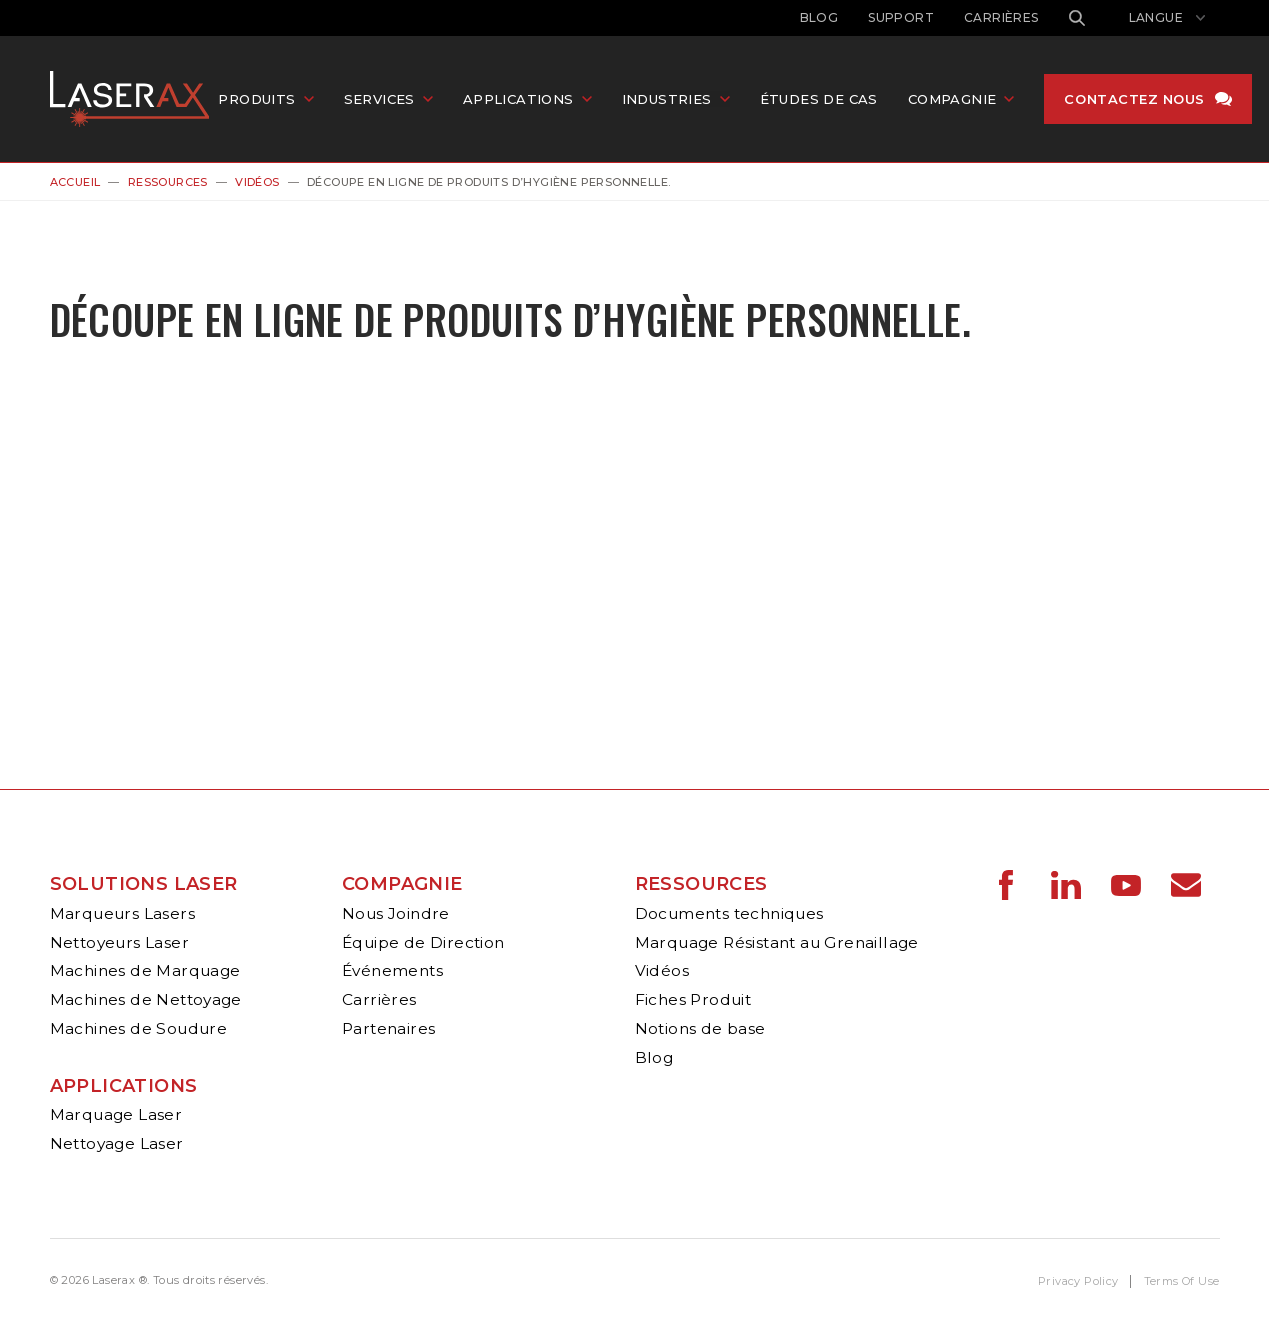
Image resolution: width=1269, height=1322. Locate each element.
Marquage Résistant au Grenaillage (777, 942)
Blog (819, 17)
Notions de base (700, 1028)
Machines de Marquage (145, 970)
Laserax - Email (1186, 885)
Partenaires (388, 1028)
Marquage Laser (116, 1114)
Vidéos (257, 182)
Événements (392, 970)
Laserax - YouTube (1126, 885)
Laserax (135, 99)
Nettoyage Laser (117, 1143)
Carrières (1001, 17)
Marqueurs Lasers (122, 913)
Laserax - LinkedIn (1066, 885)
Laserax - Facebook (1006, 885)
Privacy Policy (1078, 1281)
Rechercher (1077, 18)
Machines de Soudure (139, 1028)
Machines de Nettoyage (146, 999)
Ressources (168, 182)
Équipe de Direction (423, 942)
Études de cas (820, 99)
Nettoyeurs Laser (119, 942)
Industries (668, 99)
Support (901, 17)
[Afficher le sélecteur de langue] (1167, 18)
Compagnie (402, 884)
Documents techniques (729, 913)
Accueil (75, 182)
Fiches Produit (693, 999)
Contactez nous (1136, 99)
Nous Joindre (396, 913)
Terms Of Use (1182, 1281)
